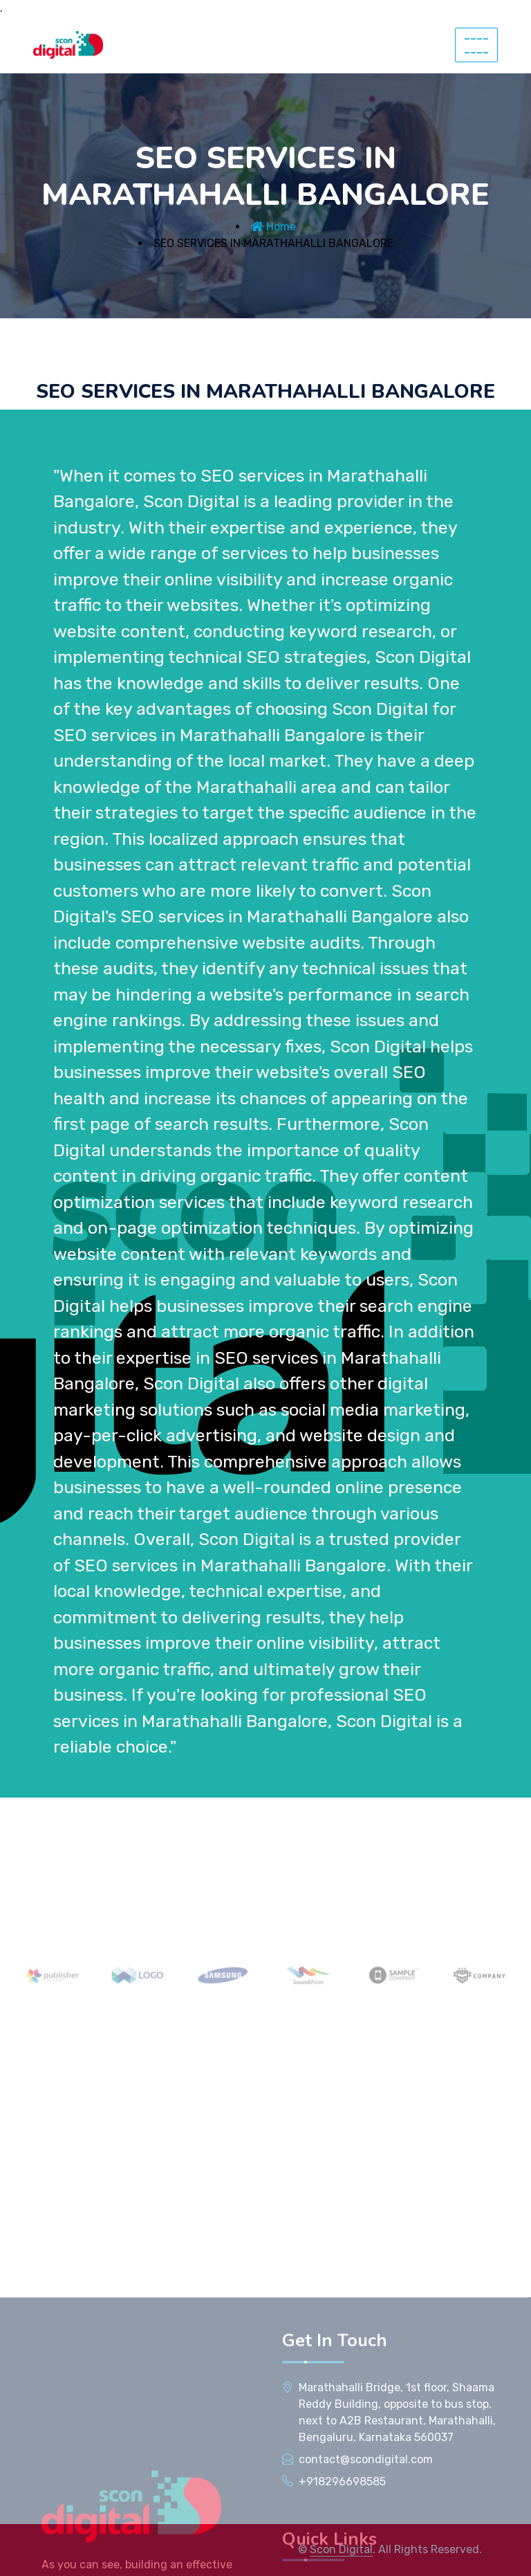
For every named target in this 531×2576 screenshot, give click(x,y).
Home (273, 226)
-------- (476, 45)
